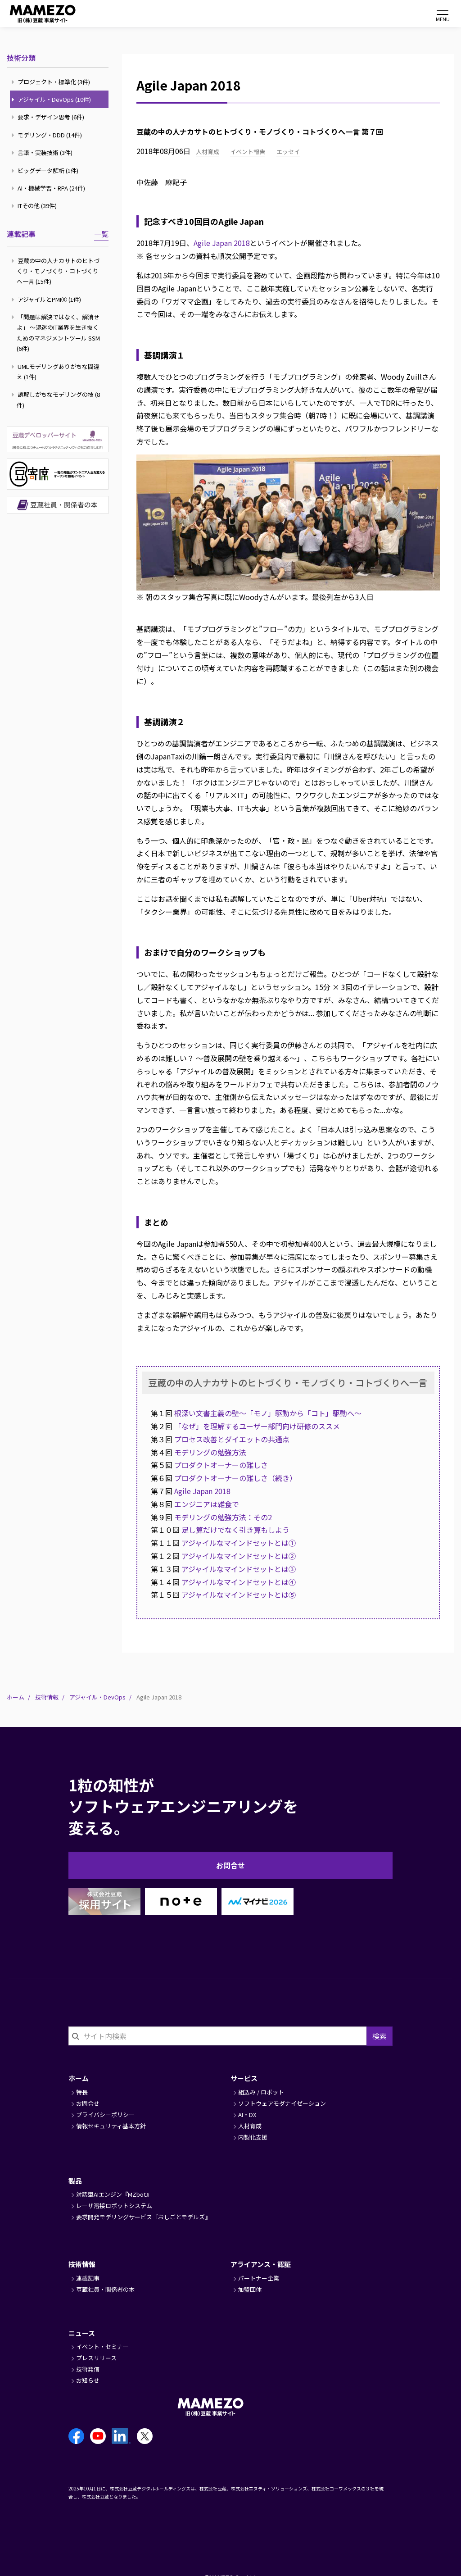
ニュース (81, 2333)
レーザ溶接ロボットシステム (114, 2205)
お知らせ (87, 2380)
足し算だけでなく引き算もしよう (235, 1529)
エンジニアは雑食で (206, 1504)
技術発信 (87, 2369)
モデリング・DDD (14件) (48, 135)
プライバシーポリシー (105, 2114)
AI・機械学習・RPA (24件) (49, 188)
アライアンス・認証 (260, 2264)
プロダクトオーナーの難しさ (221, 1464)
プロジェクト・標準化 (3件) (52, 81)
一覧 (101, 233)
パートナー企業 (258, 2278)
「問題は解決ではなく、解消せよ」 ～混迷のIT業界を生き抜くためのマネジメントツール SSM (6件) (57, 333)
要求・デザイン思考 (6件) (49, 117)
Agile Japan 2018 (222, 242)
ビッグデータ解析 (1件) (46, 170)
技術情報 (47, 1697)
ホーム (15, 1697)
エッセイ (288, 151)
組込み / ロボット (261, 2092)
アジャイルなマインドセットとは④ (238, 1581)
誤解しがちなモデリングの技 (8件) (57, 399)
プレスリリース (96, 2357)
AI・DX (247, 2114)
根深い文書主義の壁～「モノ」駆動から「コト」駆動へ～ (268, 1413)
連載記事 (21, 233)
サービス (244, 2078)
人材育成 (207, 151)
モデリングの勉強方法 (210, 1452)
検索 (379, 2036)
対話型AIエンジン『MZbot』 (114, 2194)
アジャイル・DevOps (97, 1697)
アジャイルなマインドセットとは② (242, 1555)
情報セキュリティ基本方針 (111, 2126)
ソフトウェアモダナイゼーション (282, 2103)
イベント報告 (247, 151)
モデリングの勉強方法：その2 (223, 1517)
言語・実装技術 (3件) (43, 152)
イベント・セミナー (102, 2346)
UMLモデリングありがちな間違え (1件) (56, 371)
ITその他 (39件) (35, 205)
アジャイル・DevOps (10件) (52, 99)
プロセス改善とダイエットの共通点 (231, 1439)
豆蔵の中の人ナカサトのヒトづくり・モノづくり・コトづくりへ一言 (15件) (56, 271)
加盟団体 (250, 2289)
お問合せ (230, 1865)
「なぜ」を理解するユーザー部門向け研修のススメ (257, 1426)
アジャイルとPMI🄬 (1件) (47, 299)
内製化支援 (252, 2137)
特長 (82, 2092)
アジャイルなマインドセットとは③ (238, 1568)
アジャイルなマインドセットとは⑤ (238, 1594)
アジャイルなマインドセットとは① (238, 1542)
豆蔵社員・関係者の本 (105, 2289)
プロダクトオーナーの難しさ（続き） (235, 1477)
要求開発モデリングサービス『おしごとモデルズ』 (143, 2217)
